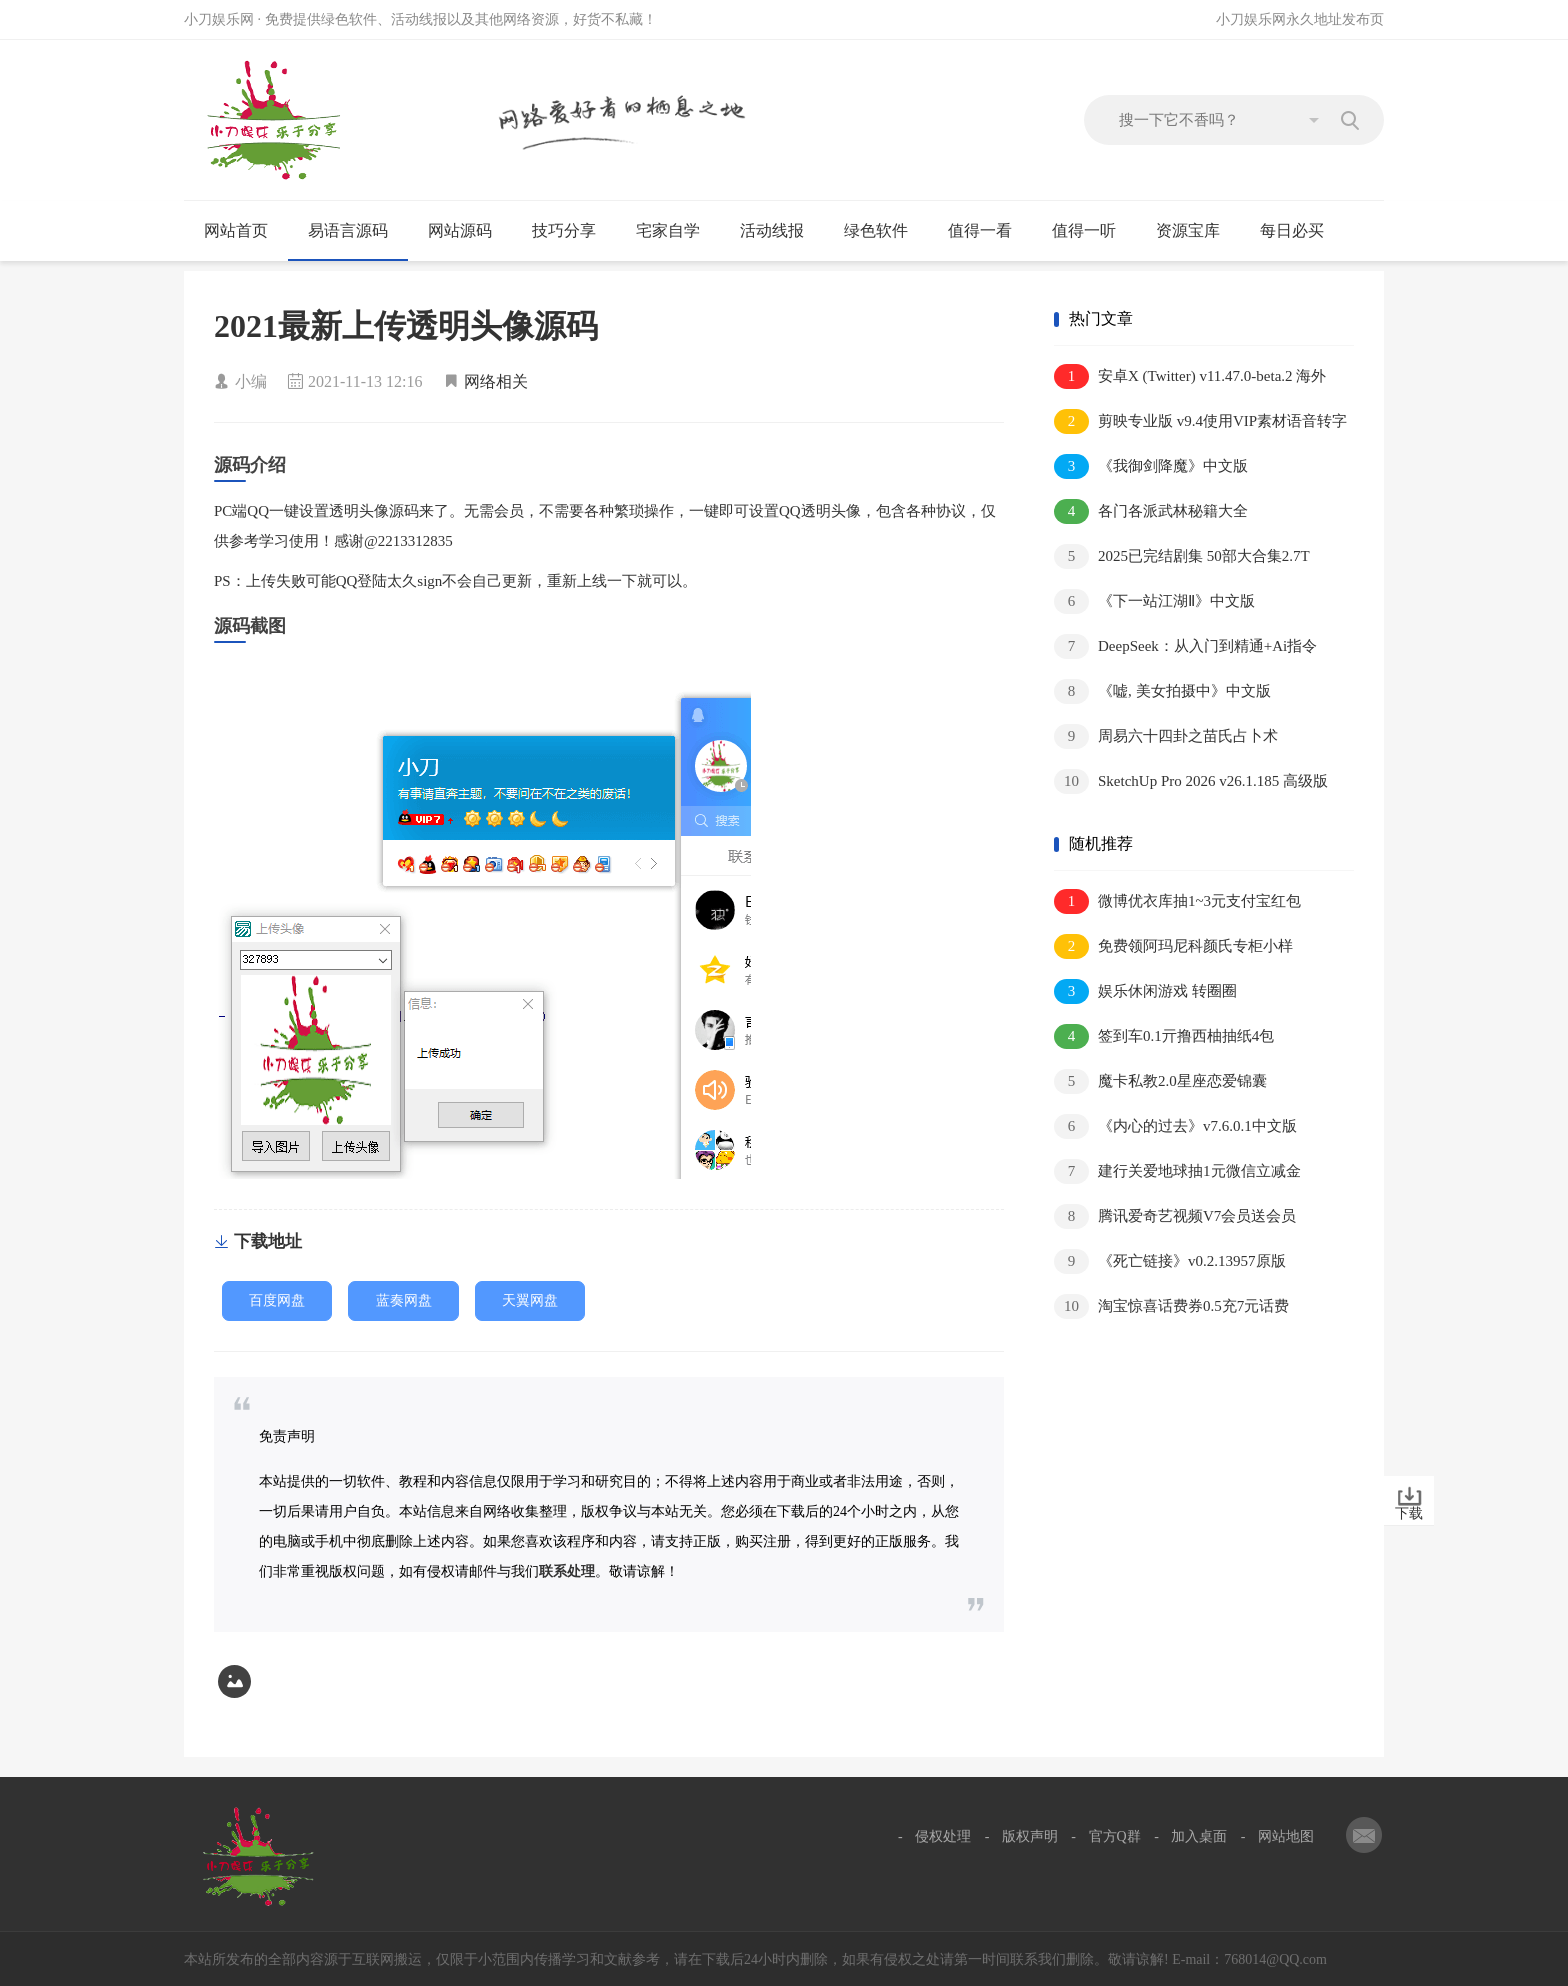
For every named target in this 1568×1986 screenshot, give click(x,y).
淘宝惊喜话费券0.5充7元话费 (1171, 1306)
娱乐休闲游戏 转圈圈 (1145, 991)
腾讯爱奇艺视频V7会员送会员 (1175, 1216)
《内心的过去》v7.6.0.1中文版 (1175, 1126)
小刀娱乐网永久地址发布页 (1300, 19)
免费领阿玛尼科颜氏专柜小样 (1173, 946)
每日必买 (1292, 230)
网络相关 (496, 381)
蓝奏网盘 (404, 1300)
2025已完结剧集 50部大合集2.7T (1182, 556)
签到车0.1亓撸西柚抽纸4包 (1164, 1036)
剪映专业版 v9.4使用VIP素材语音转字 (1200, 421)
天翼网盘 (530, 1300)
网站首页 (236, 230)
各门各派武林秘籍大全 (1151, 511)
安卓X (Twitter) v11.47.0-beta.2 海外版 (1190, 377)
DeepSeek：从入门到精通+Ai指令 (1185, 646)
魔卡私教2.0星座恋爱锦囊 (1160, 1081)
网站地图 (1286, 1836)
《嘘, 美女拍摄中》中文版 (1162, 691)
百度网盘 (277, 1300)
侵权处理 (943, 1836)
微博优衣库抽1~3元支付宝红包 (1177, 901)
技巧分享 (572, 231)
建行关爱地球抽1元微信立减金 (1177, 1171)
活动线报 (780, 231)
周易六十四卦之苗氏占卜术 (1166, 736)
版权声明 (1030, 1836)
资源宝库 (1196, 231)
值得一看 (988, 231)
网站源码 (468, 231)
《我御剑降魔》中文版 (1151, 466)
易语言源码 (356, 231)
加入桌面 (1199, 1836)
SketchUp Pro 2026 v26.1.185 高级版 (1191, 781)
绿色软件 (884, 231)
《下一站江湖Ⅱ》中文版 (1154, 601)
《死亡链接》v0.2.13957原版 (1170, 1261)
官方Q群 (1115, 1836)
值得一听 (1092, 231)
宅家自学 (676, 231)
